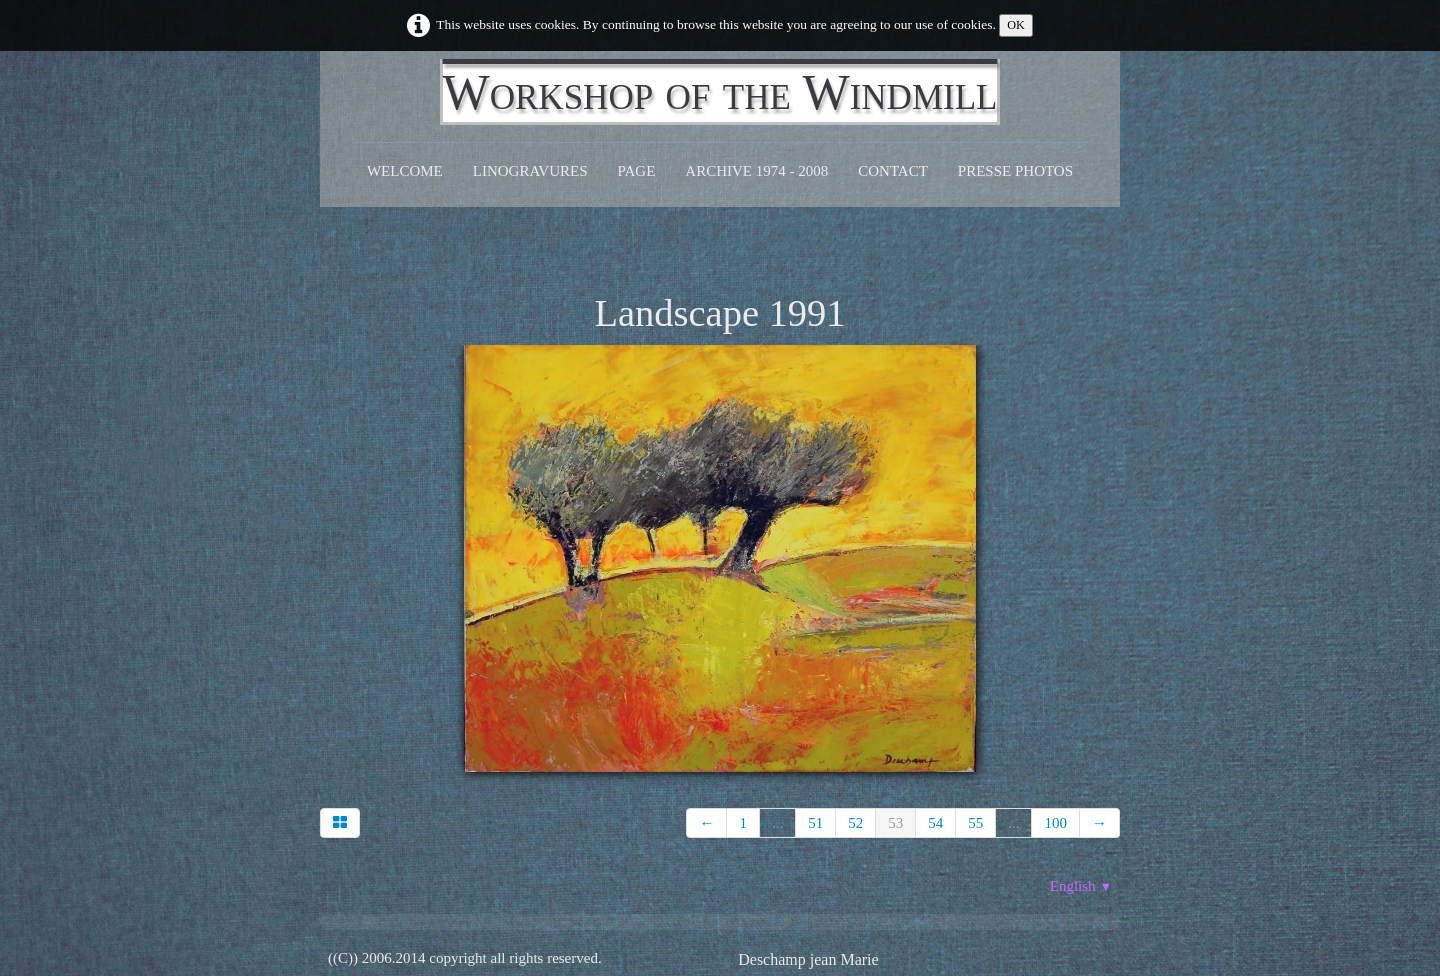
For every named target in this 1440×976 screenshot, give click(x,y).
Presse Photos (1015, 171)
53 (895, 823)
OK (1016, 25)
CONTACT (893, 171)
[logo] (720, 92)
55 (975, 823)
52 (855, 823)
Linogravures (530, 171)
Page (637, 171)
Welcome (405, 171)
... (777, 823)
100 (1055, 823)
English (1081, 886)
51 (815, 823)
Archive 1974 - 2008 (756, 171)
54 (935, 823)
